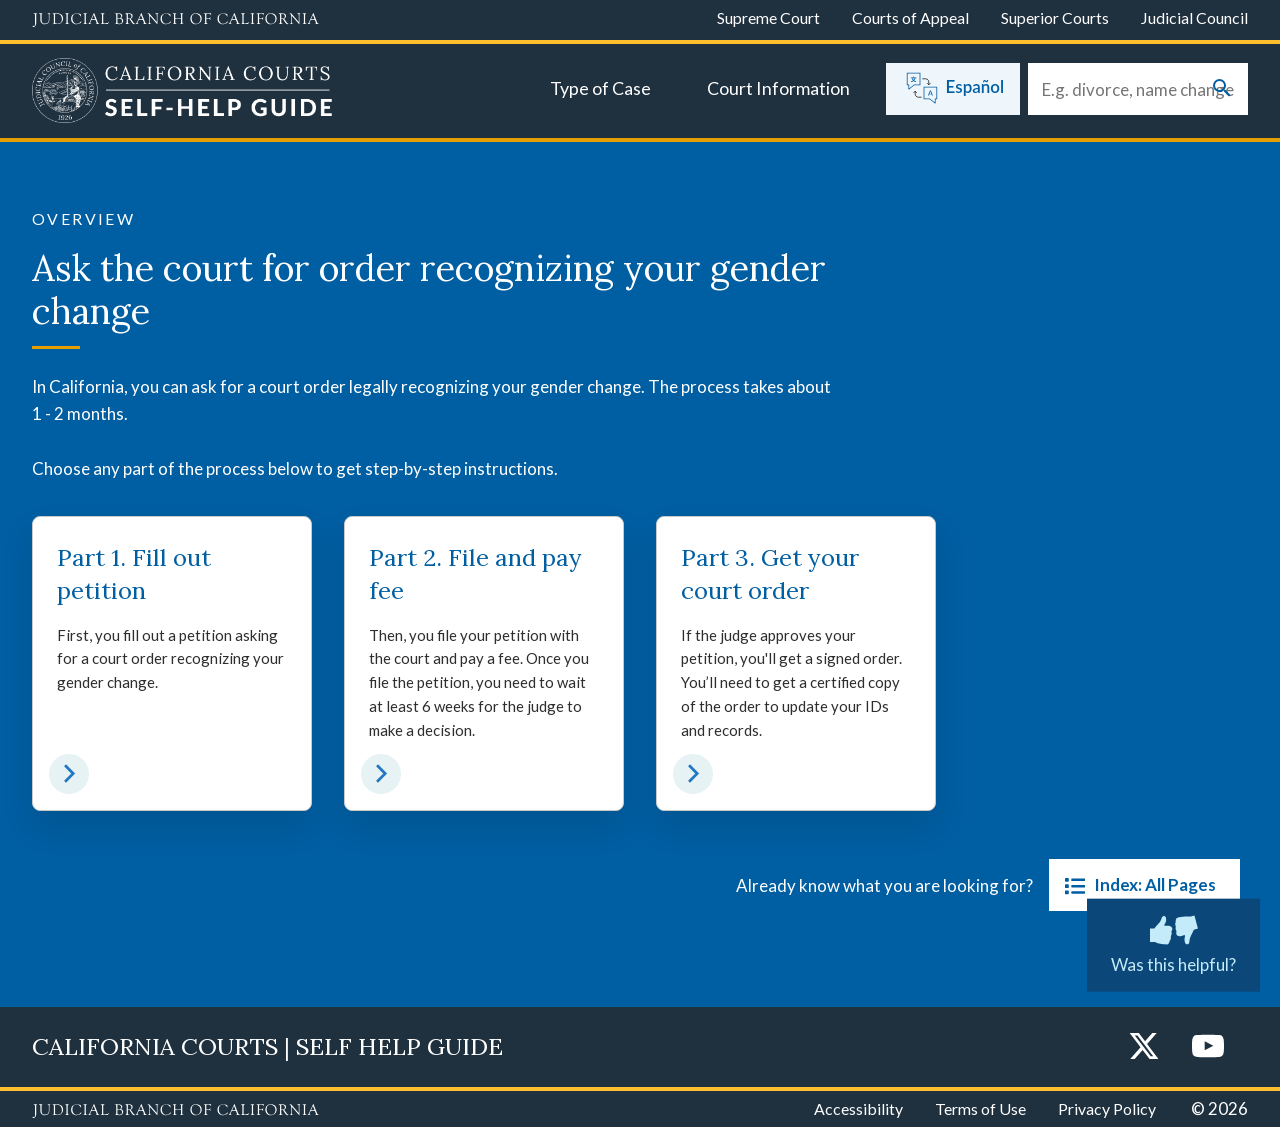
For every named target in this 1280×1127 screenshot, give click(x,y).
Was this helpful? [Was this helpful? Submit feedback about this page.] (1173, 941)
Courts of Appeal (910, 17)
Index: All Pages (1136, 885)
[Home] (182, 93)
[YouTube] (1208, 1047)
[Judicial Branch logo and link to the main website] (175, 20)
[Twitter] (1144, 1047)
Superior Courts (1055, 17)
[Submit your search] (1222, 89)
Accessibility (858, 1108)
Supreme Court (768, 17)
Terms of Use (980, 1108)
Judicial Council (1194, 17)
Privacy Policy (1107, 1108)
